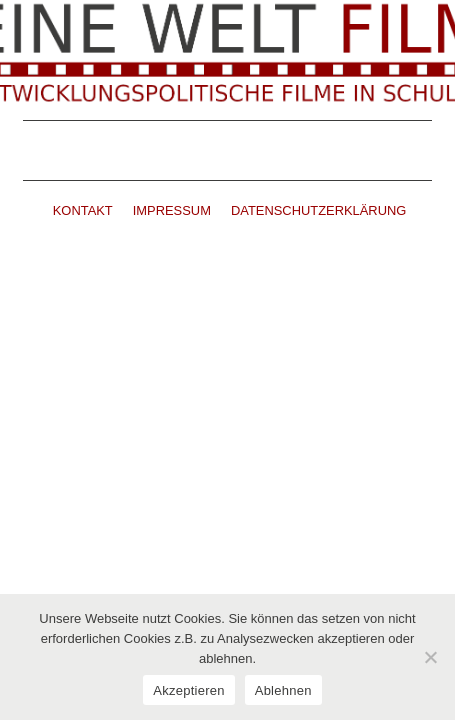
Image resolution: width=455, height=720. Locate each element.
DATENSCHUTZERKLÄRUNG (318, 210)
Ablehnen (283, 690)
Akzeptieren (188, 690)
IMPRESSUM (172, 210)
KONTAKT (83, 210)
